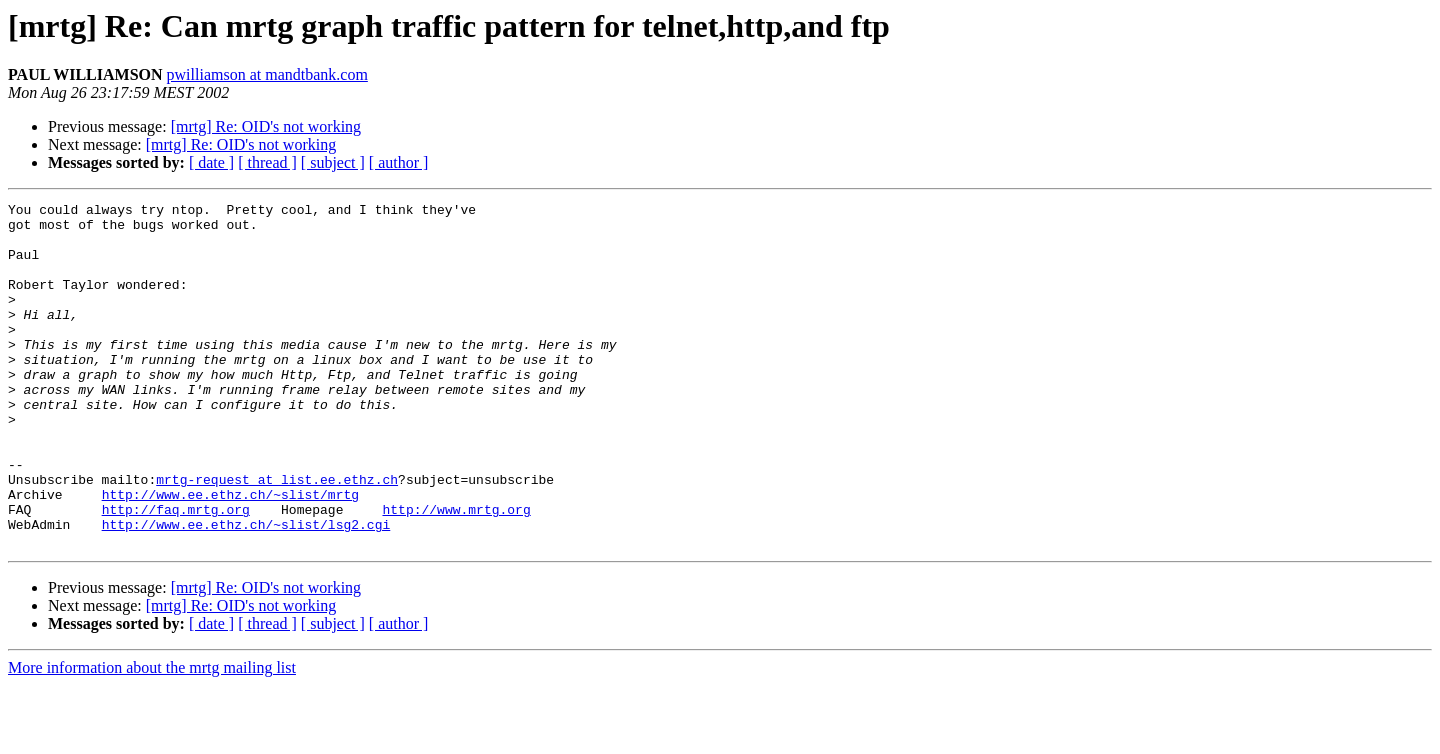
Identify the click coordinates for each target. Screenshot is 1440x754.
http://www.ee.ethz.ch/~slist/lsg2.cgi (246, 590)
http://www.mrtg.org (456, 572)
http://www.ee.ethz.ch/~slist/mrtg (230, 554)
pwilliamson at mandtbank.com (267, 74)
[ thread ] (267, 162)
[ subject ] (333, 162)
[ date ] (211, 162)
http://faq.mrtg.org (176, 572)
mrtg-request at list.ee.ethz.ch (277, 536)
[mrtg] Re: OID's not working (266, 126)
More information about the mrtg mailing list (152, 736)
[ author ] (399, 162)
